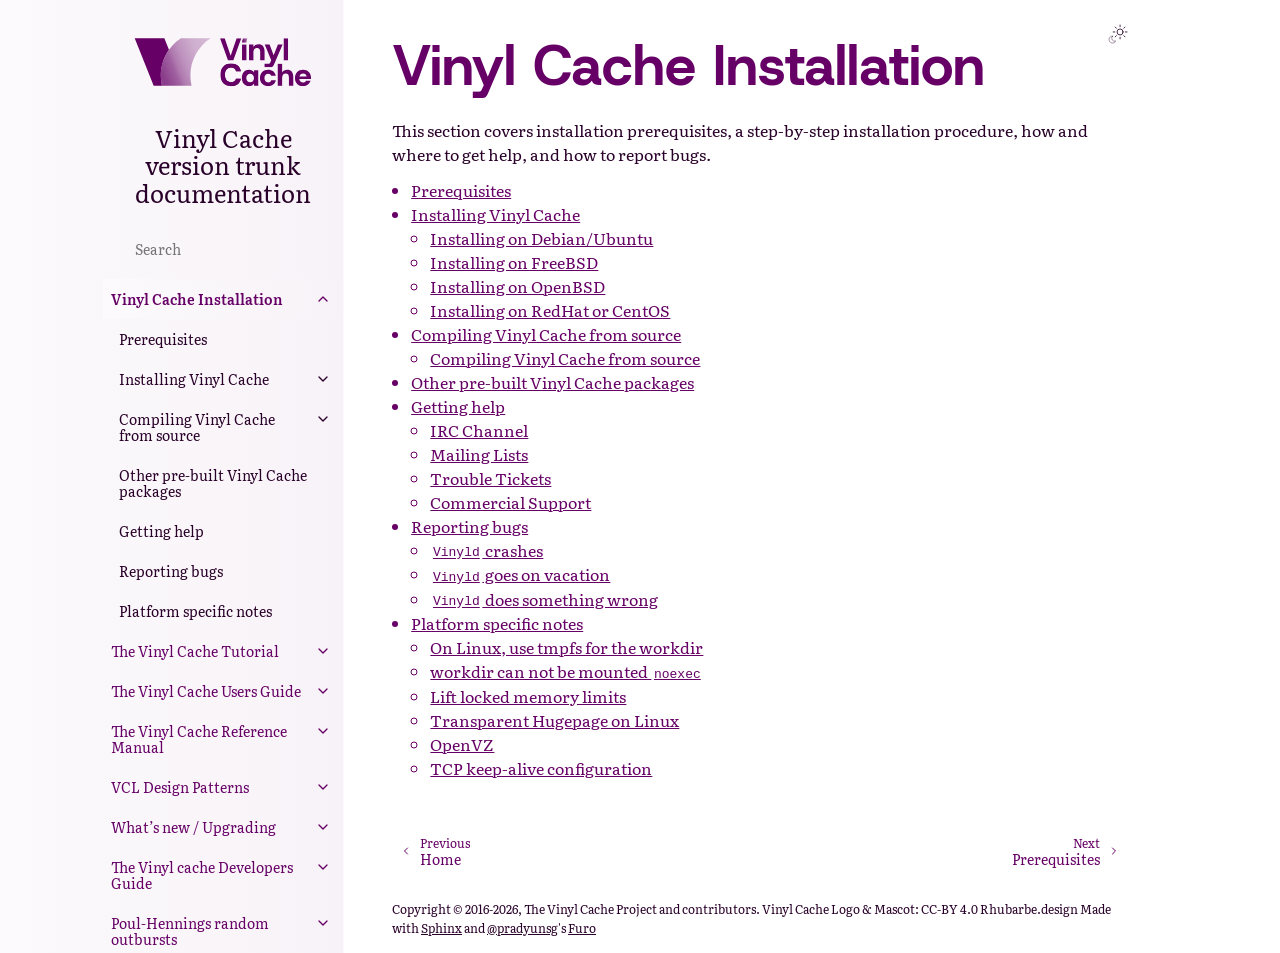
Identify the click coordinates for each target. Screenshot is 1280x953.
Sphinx (441, 928)
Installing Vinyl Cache (194, 379)
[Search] (223, 248)
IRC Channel (479, 430)
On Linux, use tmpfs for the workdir (566, 647)
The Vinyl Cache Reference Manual (199, 739)
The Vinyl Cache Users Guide (206, 691)
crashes (486, 550)
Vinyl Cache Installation (197, 299)
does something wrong (544, 599)
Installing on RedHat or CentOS (550, 310)
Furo (582, 928)
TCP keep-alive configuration (541, 768)
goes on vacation (520, 574)
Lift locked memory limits (528, 696)
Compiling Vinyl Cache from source (197, 427)
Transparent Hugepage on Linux (554, 720)
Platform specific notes (195, 611)
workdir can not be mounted (566, 671)
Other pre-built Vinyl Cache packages (213, 483)
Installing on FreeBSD (514, 262)
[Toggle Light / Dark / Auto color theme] (1118, 34)
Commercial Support (510, 502)
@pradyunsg (522, 928)
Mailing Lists (479, 454)
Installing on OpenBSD (517, 286)
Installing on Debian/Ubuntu (541, 238)
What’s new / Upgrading (193, 827)
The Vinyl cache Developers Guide (202, 875)
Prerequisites (163, 339)
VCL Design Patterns (180, 787)
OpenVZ (462, 744)
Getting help (161, 531)
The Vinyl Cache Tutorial (195, 651)
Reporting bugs (171, 571)
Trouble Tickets (490, 478)
